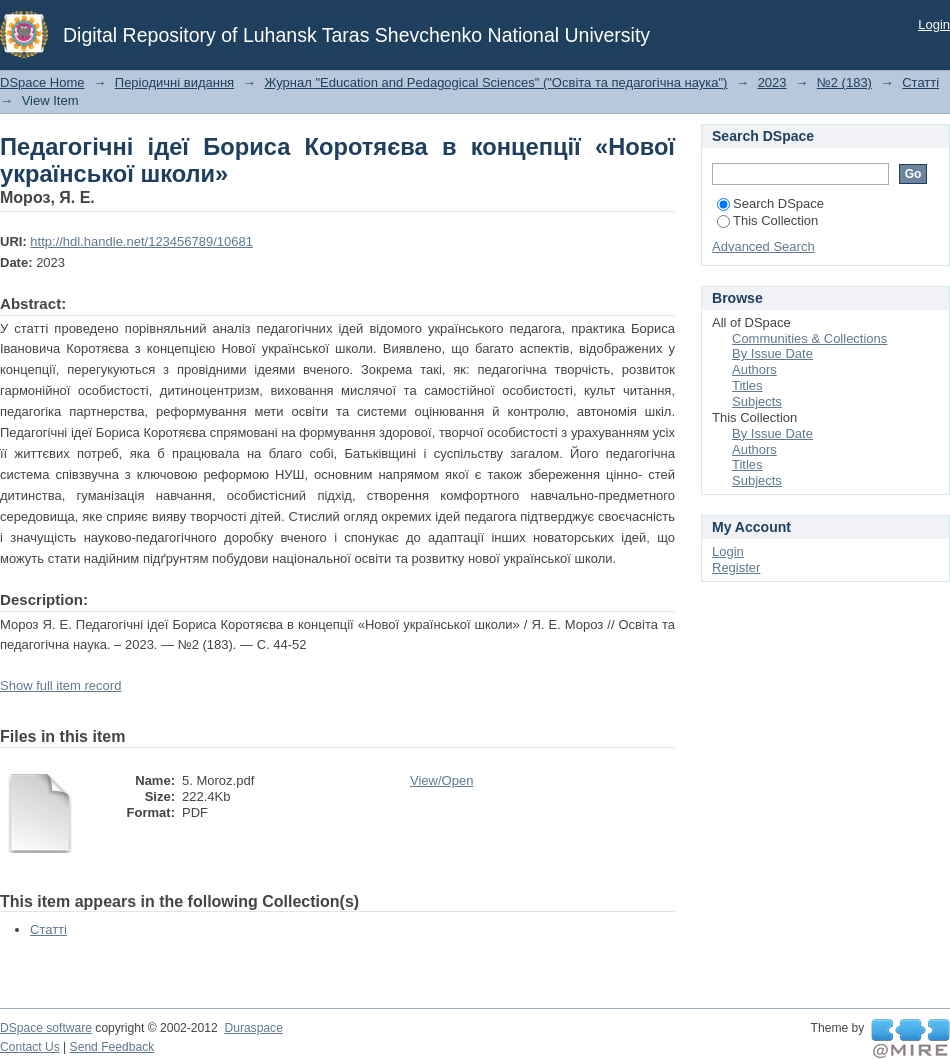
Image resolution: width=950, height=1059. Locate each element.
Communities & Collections (809, 338)
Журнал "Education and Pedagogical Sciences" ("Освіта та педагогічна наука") (495, 82)
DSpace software (46, 1028)
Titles (747, 385)
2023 (772, 82)
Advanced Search (763, 246)
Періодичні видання (174, 82)
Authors (754, 369)
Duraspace (253, 1028)
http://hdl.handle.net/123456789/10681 (141, 241)
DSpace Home (42, 82)
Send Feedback (112, 1047)
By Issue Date (772, 353)
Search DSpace (770, 203)
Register (736, 567)
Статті (920, 82)
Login (934, 24)
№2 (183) (844, 82)
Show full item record (60, 685)
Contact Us (30, 1047)
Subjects (757, 401)
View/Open (441, 780)
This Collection (767, 220)
